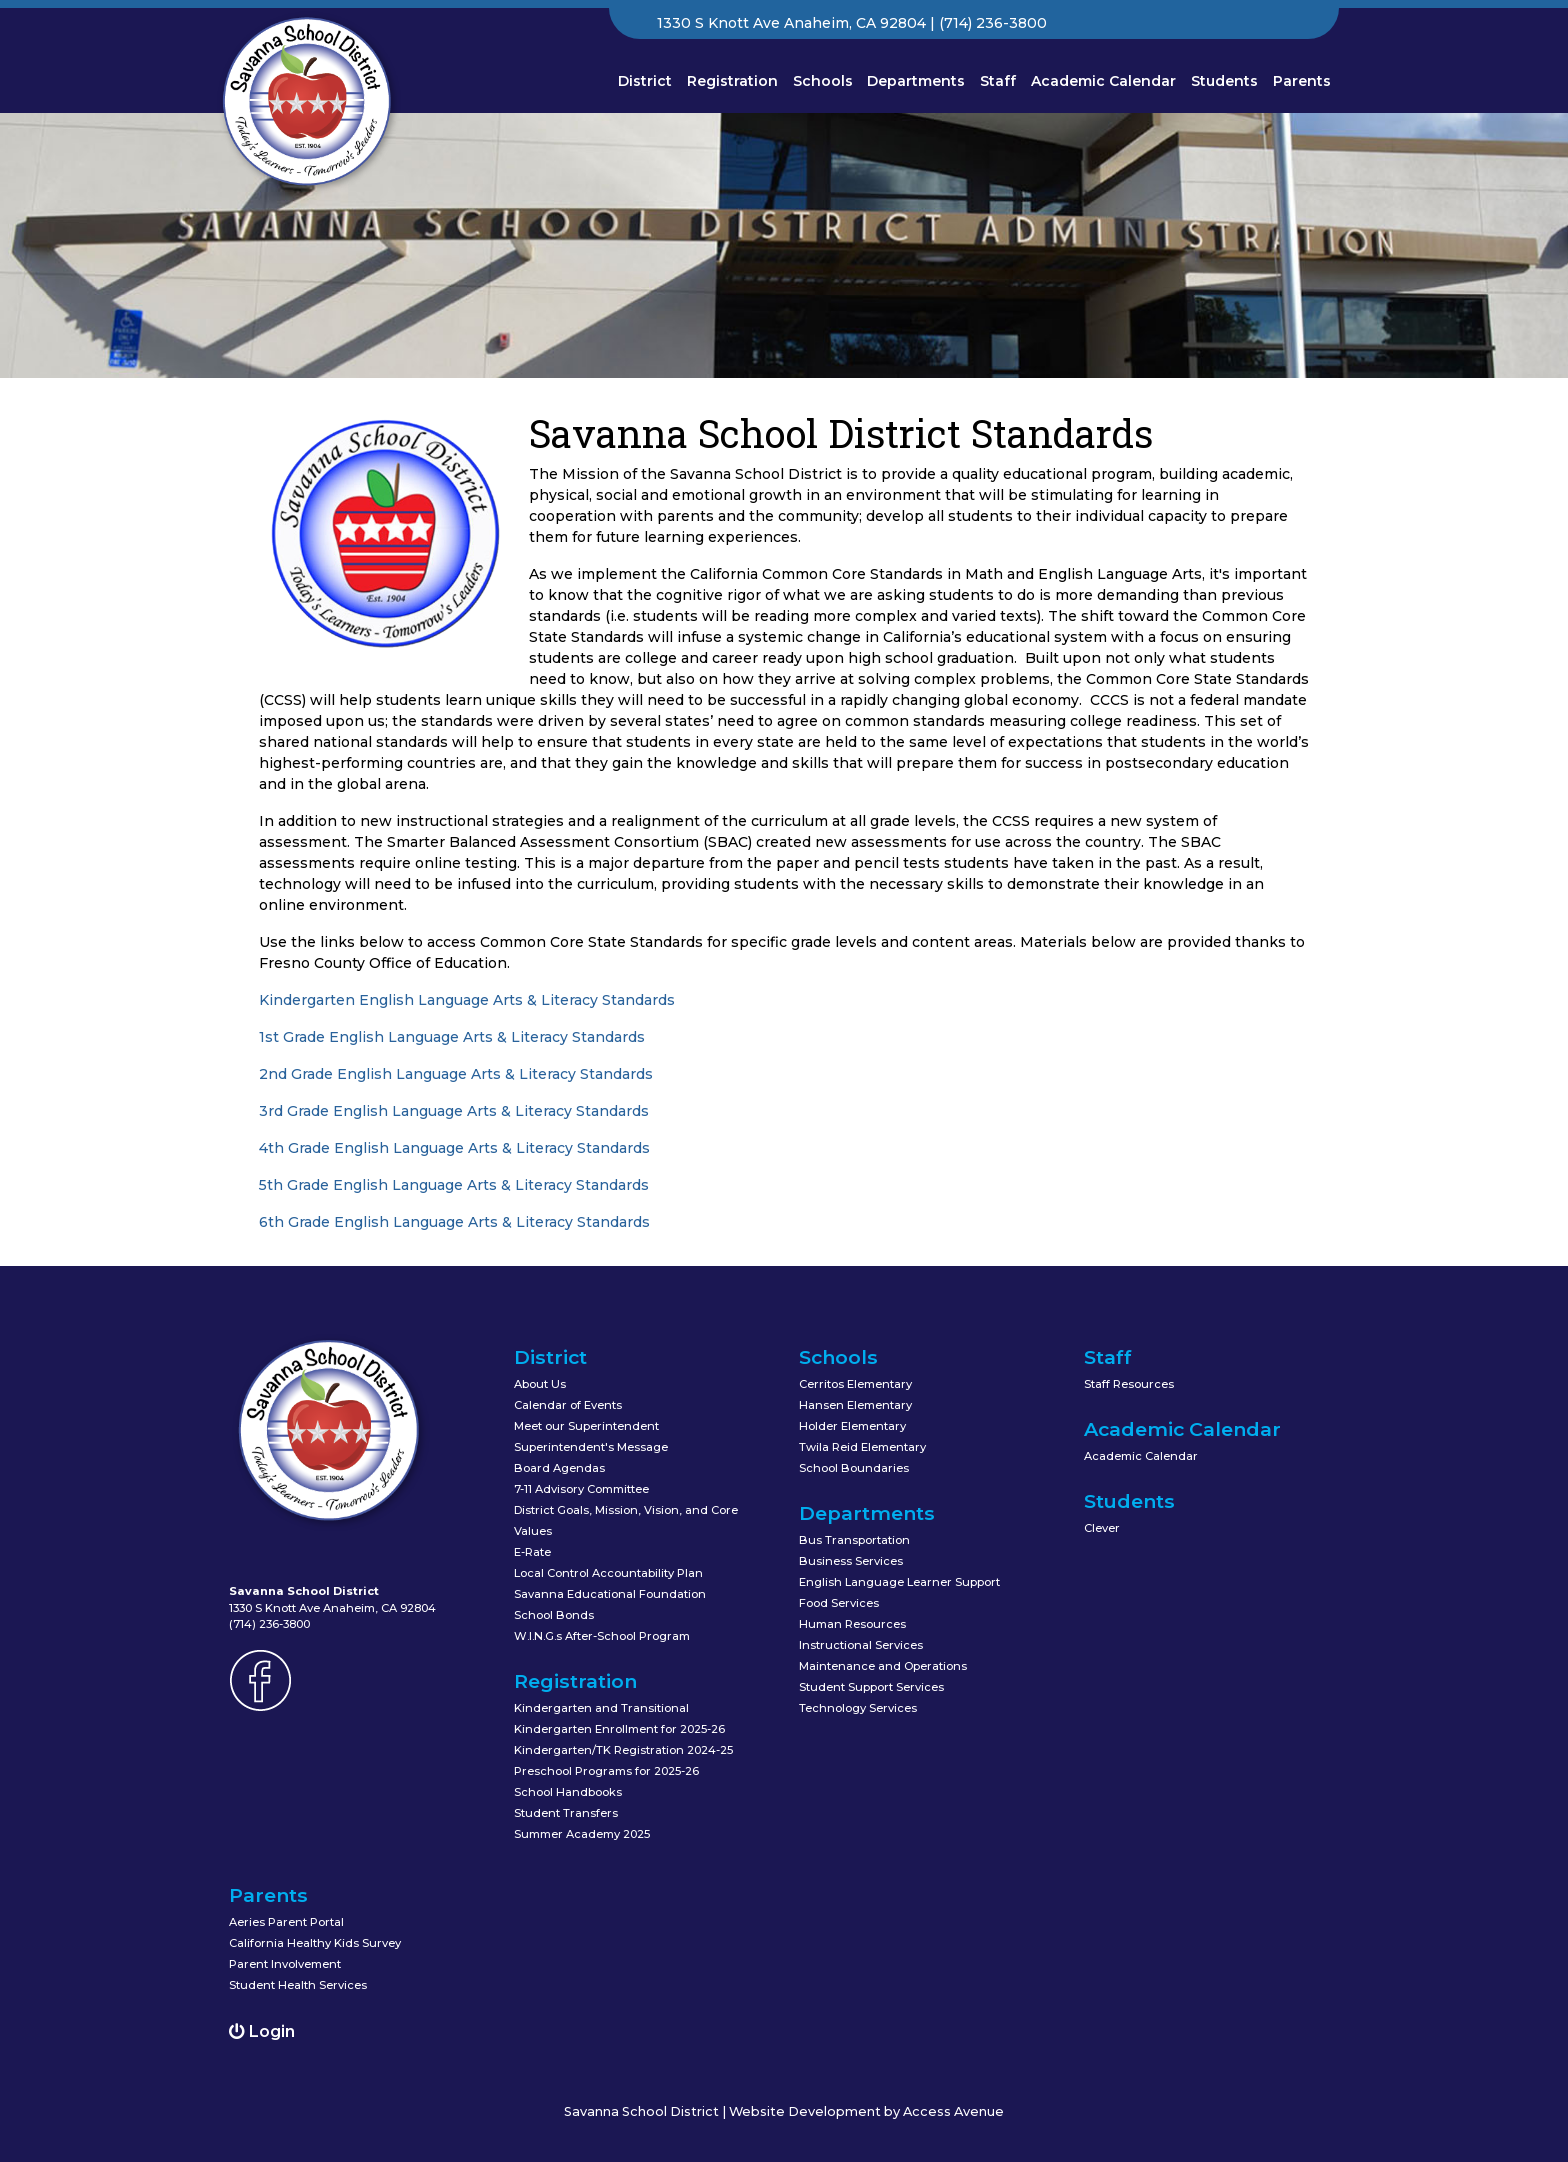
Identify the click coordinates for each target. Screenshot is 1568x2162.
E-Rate (532, 1552)
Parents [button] (1302, 81)
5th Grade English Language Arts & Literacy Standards (454, 1185)
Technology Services (858, 1708)
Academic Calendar (1141, 1456)
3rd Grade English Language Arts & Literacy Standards (454, 1111)
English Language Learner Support (899, 1582)
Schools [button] (823, 81)
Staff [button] (998, 81)
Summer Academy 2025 (582, 1834)
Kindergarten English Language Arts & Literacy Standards (467, 1000)
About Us (540, 1384)
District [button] (645, 81)
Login (262, 2031)
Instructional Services (861, 1645)
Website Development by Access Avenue (866, 2111)
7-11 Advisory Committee (581, 1489)
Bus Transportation (854, 1540)
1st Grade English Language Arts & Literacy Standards (452, 1037)
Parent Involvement (285, 1964)
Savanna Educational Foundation (610, 1594)
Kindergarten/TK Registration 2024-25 (623, 1750)
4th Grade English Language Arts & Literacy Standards (454, 1148)
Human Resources (852, 1624)
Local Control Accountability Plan (608, 1573)
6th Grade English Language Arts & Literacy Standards (454, 1222)
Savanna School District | (646, 2111)
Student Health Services (298, 1985)
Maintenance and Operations (883, 1666)
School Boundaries (854, 1468)
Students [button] (1224, 81)
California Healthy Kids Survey (315, 1943)
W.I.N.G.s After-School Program (602, 1636)
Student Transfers (566, 1813)
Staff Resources (1129, 1384)
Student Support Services (871, 1687)
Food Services (839, 1603)
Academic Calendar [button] (1103, 81)
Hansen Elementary (855, 1405)
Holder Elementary (852, 1426)
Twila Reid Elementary (862, 1447)
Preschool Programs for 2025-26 (606, 1771)
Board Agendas (559, 1468)
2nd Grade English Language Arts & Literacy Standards (456, 1074)
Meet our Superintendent (586, 1426)
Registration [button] (732, 81)
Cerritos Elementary (855, 1384)
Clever (1102, 1528)
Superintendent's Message (591, 1447)
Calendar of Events (568, 1405)
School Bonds (554, 1615)
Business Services (851, 1561)
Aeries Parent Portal (286, 1922)
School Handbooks (568, 1792)
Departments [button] (916, 81)
